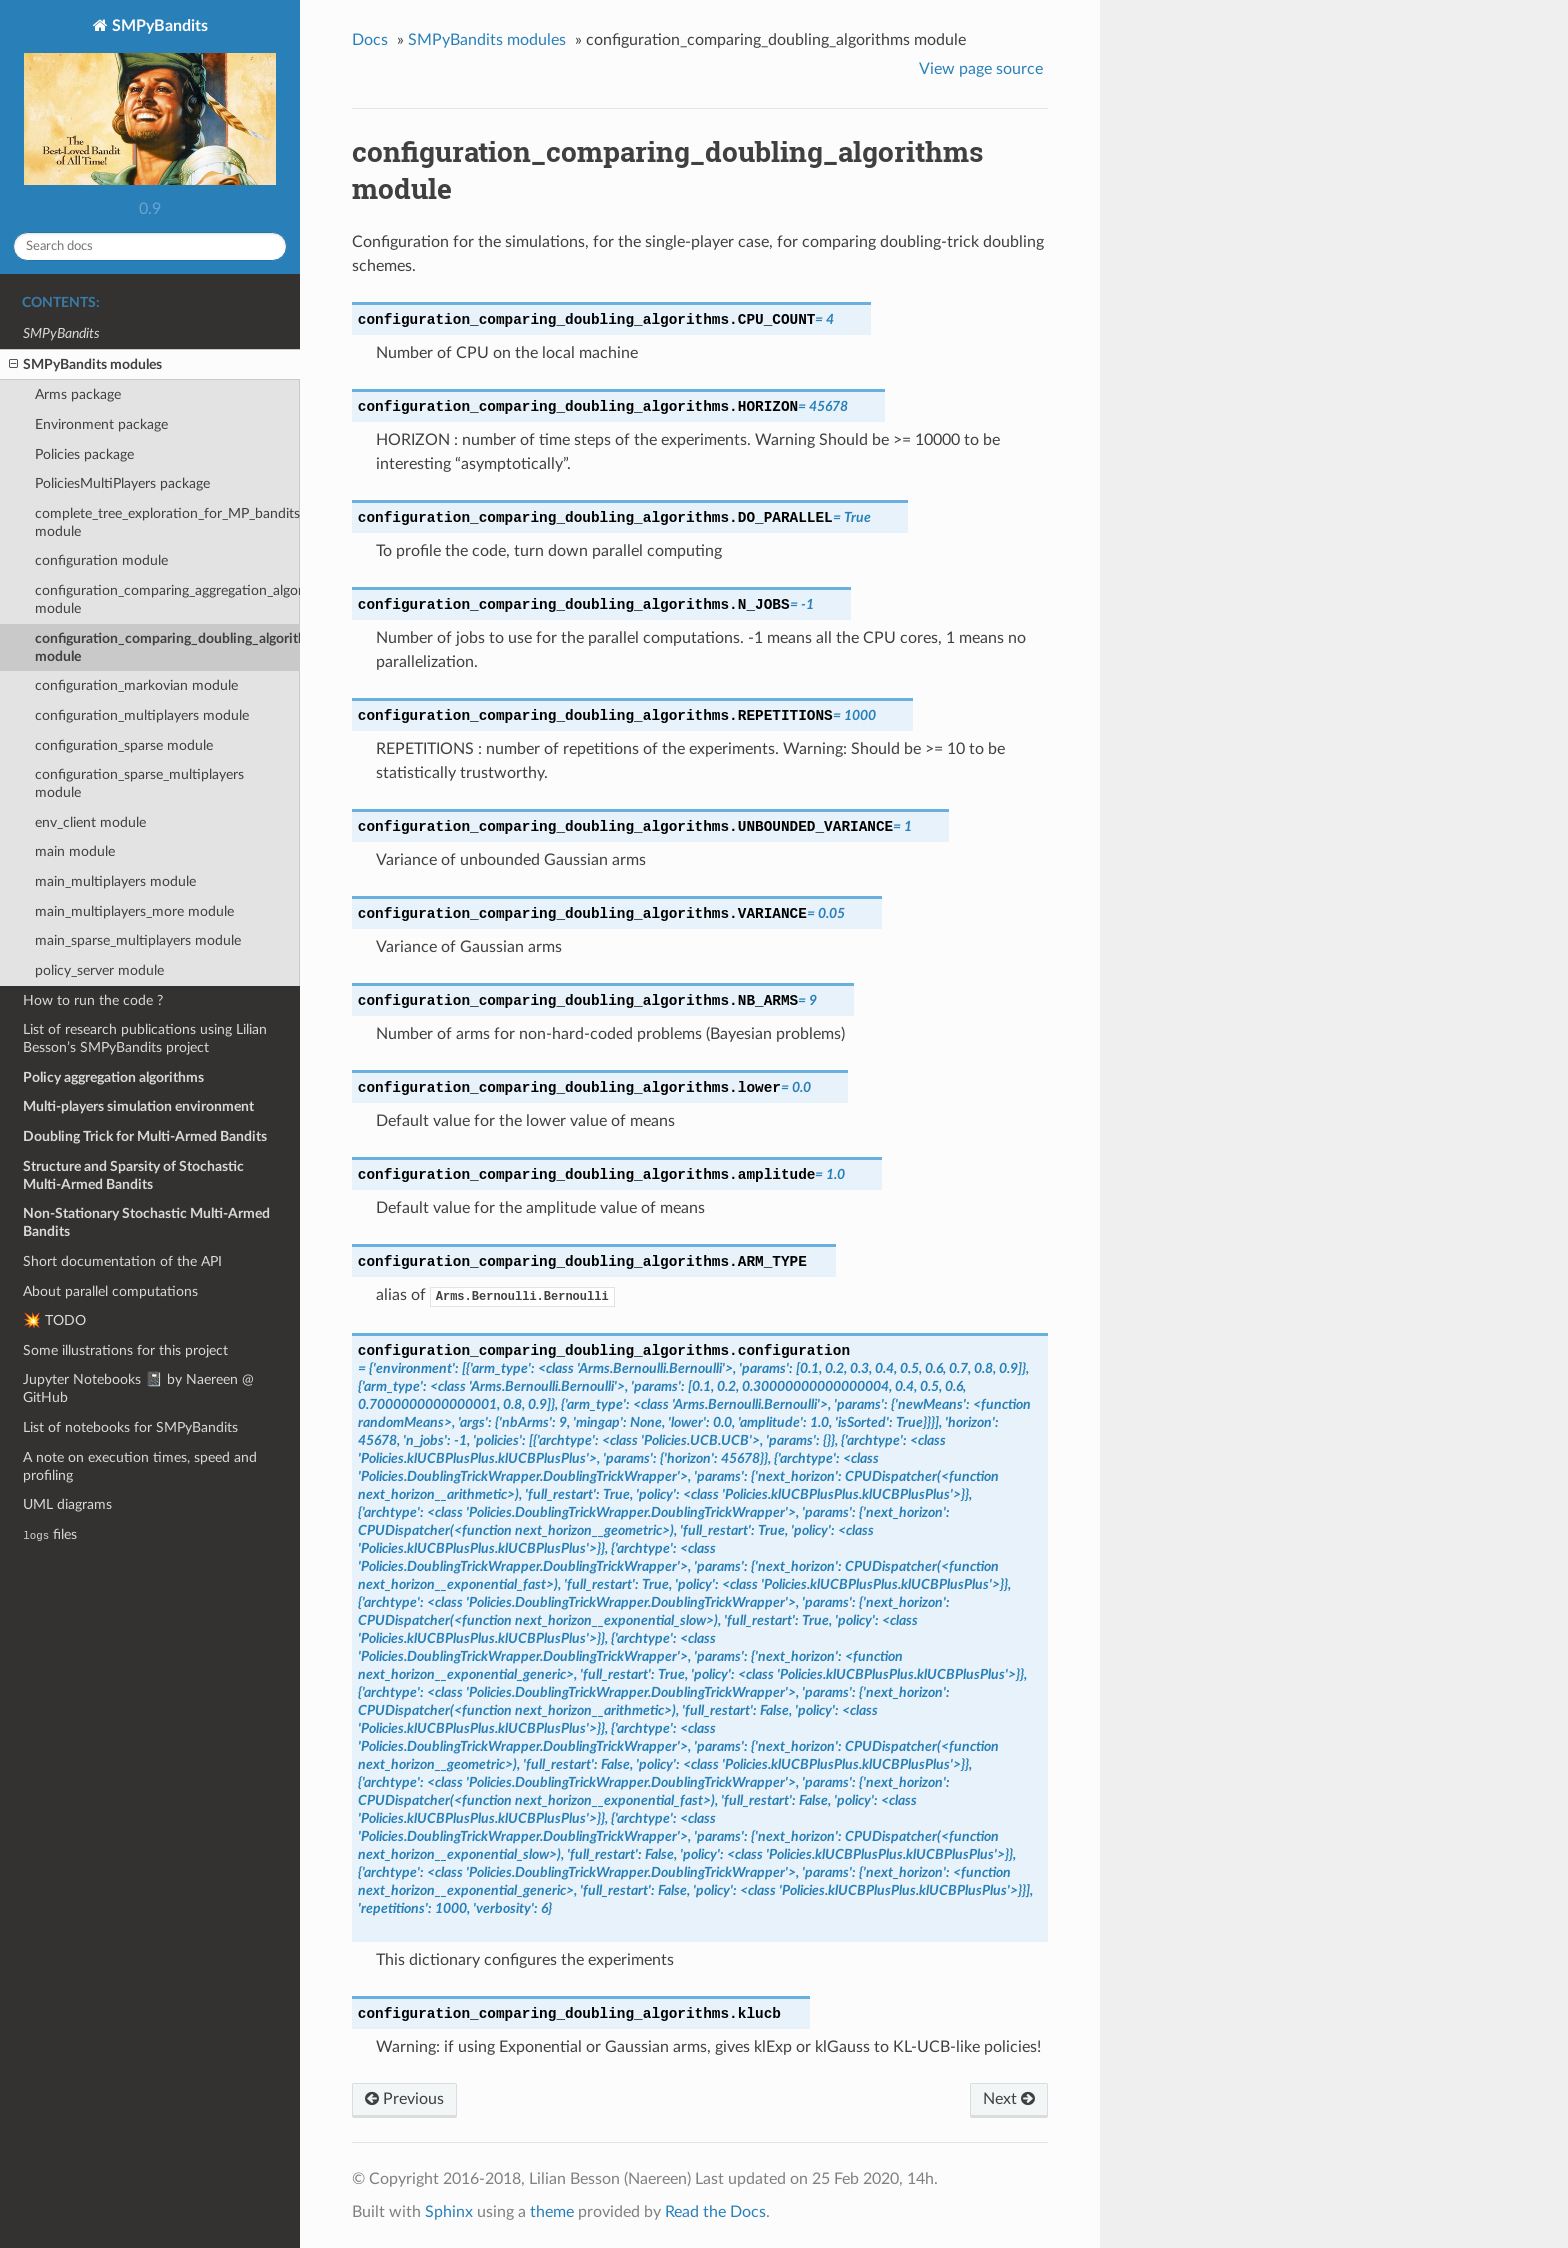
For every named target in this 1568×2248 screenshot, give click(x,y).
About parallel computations (110, 1291)
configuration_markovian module (136, 685)
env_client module (90, 822)
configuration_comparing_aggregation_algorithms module (167, 599)
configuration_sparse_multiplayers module (139, 783)
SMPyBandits (150, 104)
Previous (404, 2099)
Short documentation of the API (122, 1261)
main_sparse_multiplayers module (138, 940)
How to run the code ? (93, 1000)
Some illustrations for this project (125, 1350)
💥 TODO (54, 1320)
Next (1009, 2099)
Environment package (101, 424)
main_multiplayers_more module (134, 911)
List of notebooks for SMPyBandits (130, 1427)
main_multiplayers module (115, 881)
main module (75, 851)
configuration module (101, 560)
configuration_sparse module (124, 745)
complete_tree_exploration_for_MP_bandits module (167, 522)
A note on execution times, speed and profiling (140, 1466)
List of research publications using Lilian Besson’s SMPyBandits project (145, 1038)
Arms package (78, 394)
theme (552, 2212)
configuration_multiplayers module (142, 715)
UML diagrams (67, 1504)
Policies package (84, 454)
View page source (981, 69)
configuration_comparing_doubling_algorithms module (167, 647)
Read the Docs (715, 2212)
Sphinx (449, 2212)
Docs (370, 40)
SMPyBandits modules (85, 365)
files (50, 1534)
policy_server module (99, 970)
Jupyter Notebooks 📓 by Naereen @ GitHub (138, 1388)
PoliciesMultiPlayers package (122, 483)
